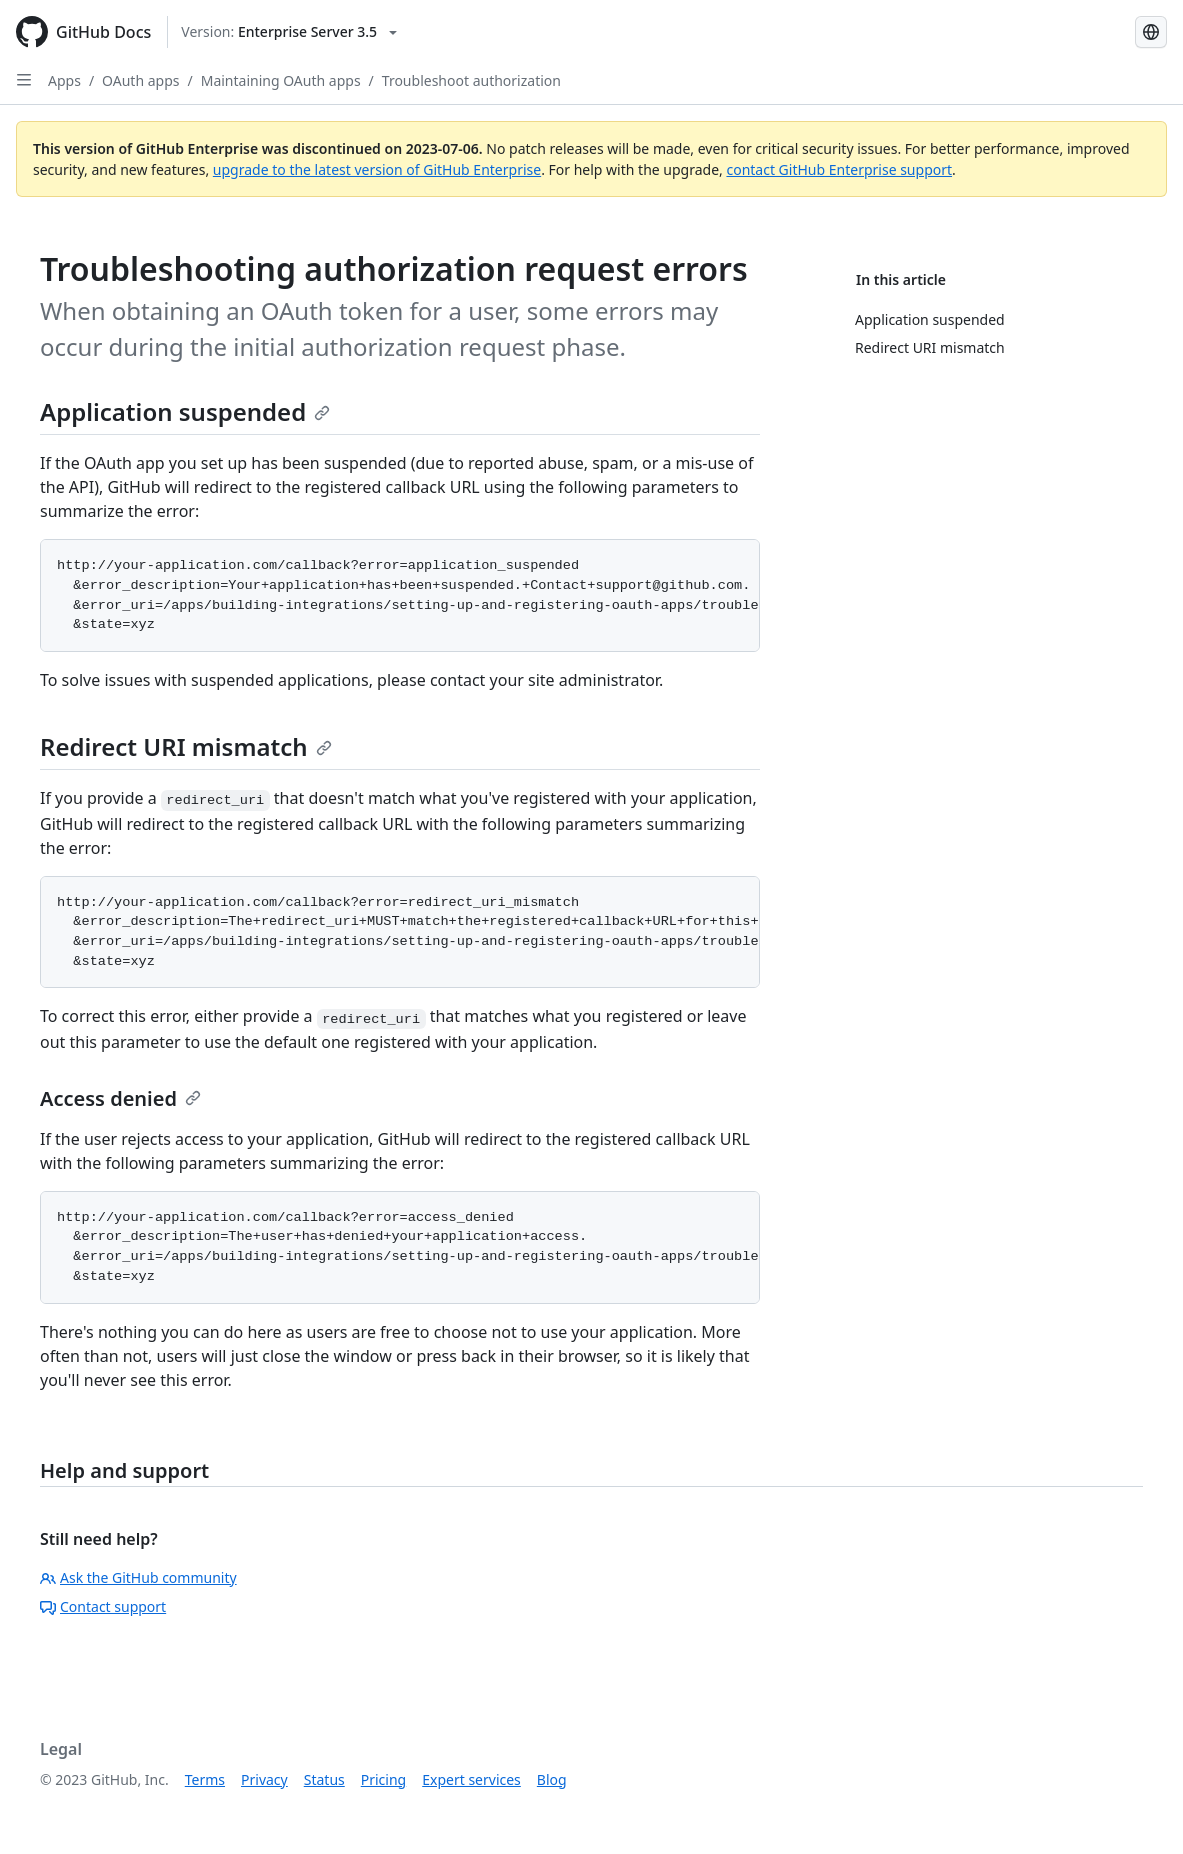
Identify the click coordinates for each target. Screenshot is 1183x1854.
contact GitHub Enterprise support (839, 169)
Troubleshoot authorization (471, 80)
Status (324, 1779)
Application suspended (185, 411)
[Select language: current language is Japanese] (1151, 32)
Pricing (383, 1779)
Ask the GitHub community (138, 1577)
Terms (205, 1779)
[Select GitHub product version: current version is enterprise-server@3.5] (289, 32)
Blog (552, 1779)
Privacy (264, 1779)
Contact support (103, 1606)
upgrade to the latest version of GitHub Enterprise (377, 169)
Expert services (471, 1779)
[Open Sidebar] (24, 80)
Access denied (120, 1098)
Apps (64, 80)
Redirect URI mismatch (186, 746)
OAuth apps (140, 80)
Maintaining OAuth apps (281, 80)
